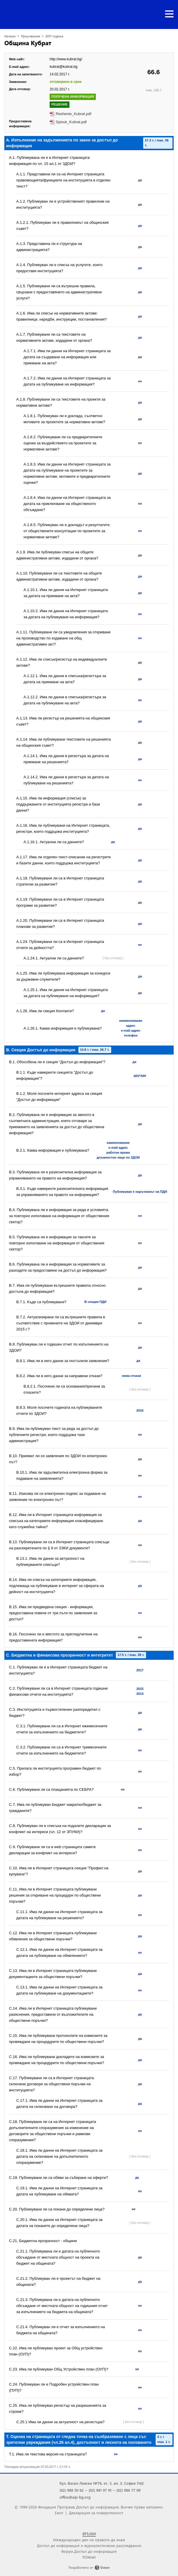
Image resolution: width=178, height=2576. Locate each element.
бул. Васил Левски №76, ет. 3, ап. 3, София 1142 (102, 2483)
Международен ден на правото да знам (89, 2539)
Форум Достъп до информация (89, 2551)
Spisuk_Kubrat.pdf (71, 122)
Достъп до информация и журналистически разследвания (89, 2545)
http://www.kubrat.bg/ (66, 59)
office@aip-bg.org (75, 2497)
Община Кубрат (27, 42)
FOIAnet (89, 2557)
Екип (59, 2512)
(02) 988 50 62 (72, 2490)
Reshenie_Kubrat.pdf (73, 114)
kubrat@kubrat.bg (64, 67)
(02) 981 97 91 (100, 2490)
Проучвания (30, 36)
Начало (10, 36)
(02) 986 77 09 (128, 2490)
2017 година (54, 36)
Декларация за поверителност (96, 2512)
